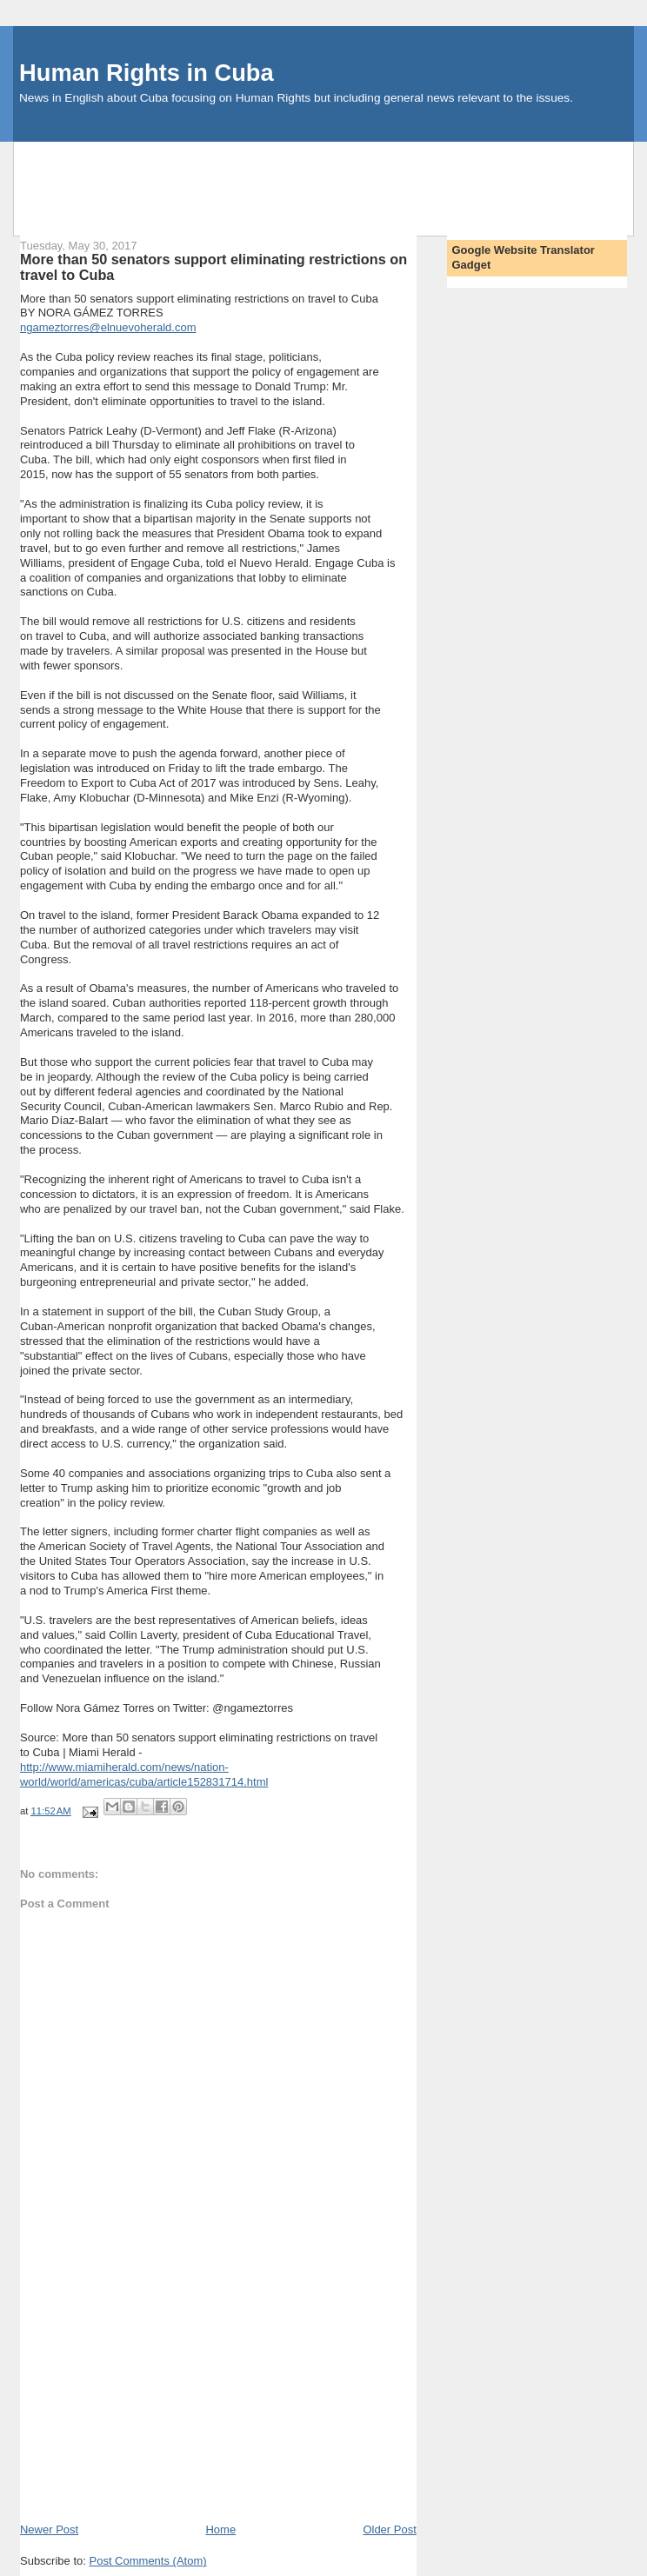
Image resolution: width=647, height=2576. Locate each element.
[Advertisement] (330, 181)
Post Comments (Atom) (147, 2560)
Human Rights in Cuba (146, 72)
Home (220, 2529)
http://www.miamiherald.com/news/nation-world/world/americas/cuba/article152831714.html (144, 1774)
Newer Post (49, 2529)
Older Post (389, 2529)
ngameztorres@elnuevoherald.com (108, 327)
